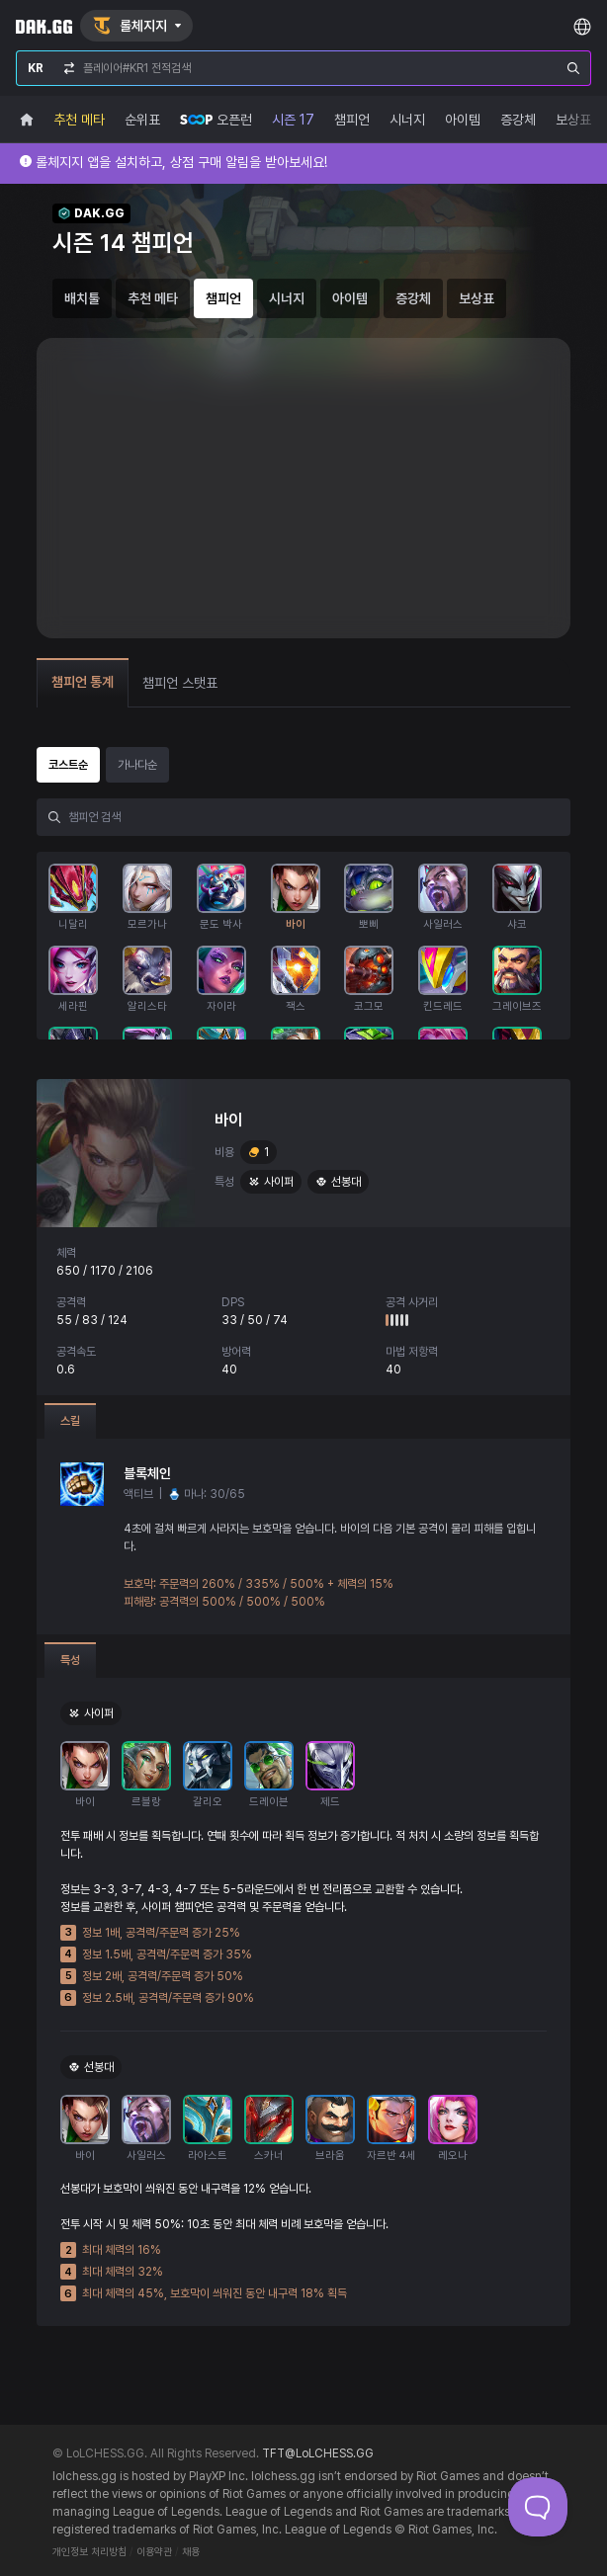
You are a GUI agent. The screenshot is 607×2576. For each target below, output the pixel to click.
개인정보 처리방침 (89, 2551)
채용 (191, 2551)
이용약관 (154, 2551)
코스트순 (68, 765)
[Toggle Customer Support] (537, 2506)
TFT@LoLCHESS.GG (318, 2453)
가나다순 (137, 765)
